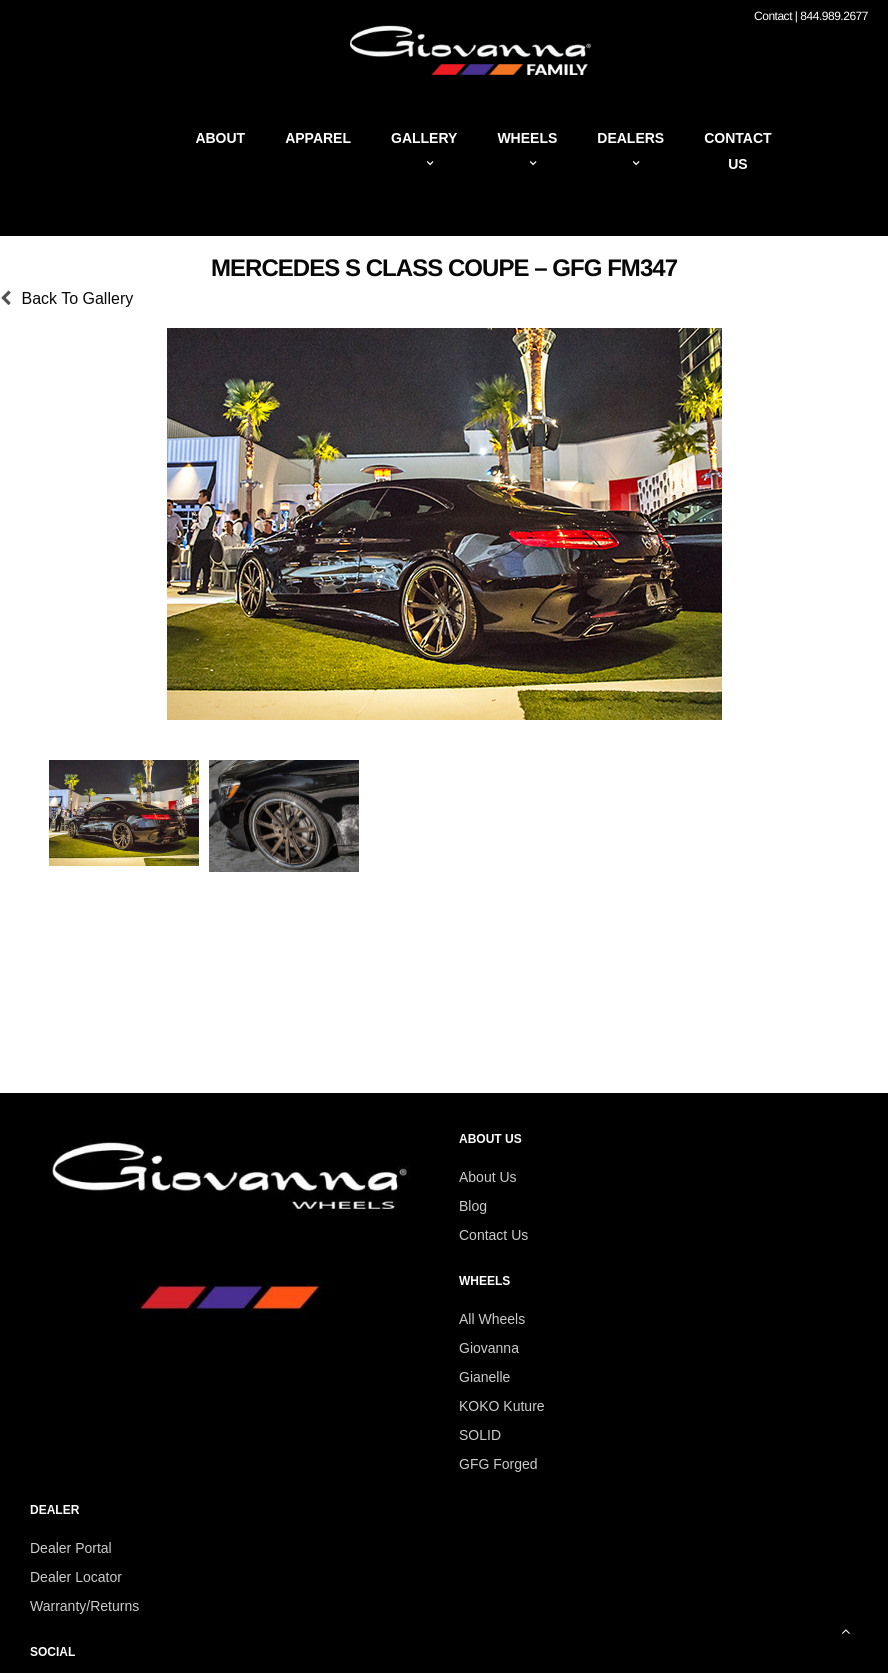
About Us (488, 1177)
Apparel (318, 138)
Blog (473, 1206)
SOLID (480, 1435)
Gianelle (484, 1377)
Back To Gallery (77, 298)
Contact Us (493, 1235)
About (220, 138)
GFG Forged (498, 1464)
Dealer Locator (76, 1577)
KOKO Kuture (502, 1406)
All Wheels (492, 1319)
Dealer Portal (71, 1548)
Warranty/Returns (84, 1606)
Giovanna (489, 1348)
